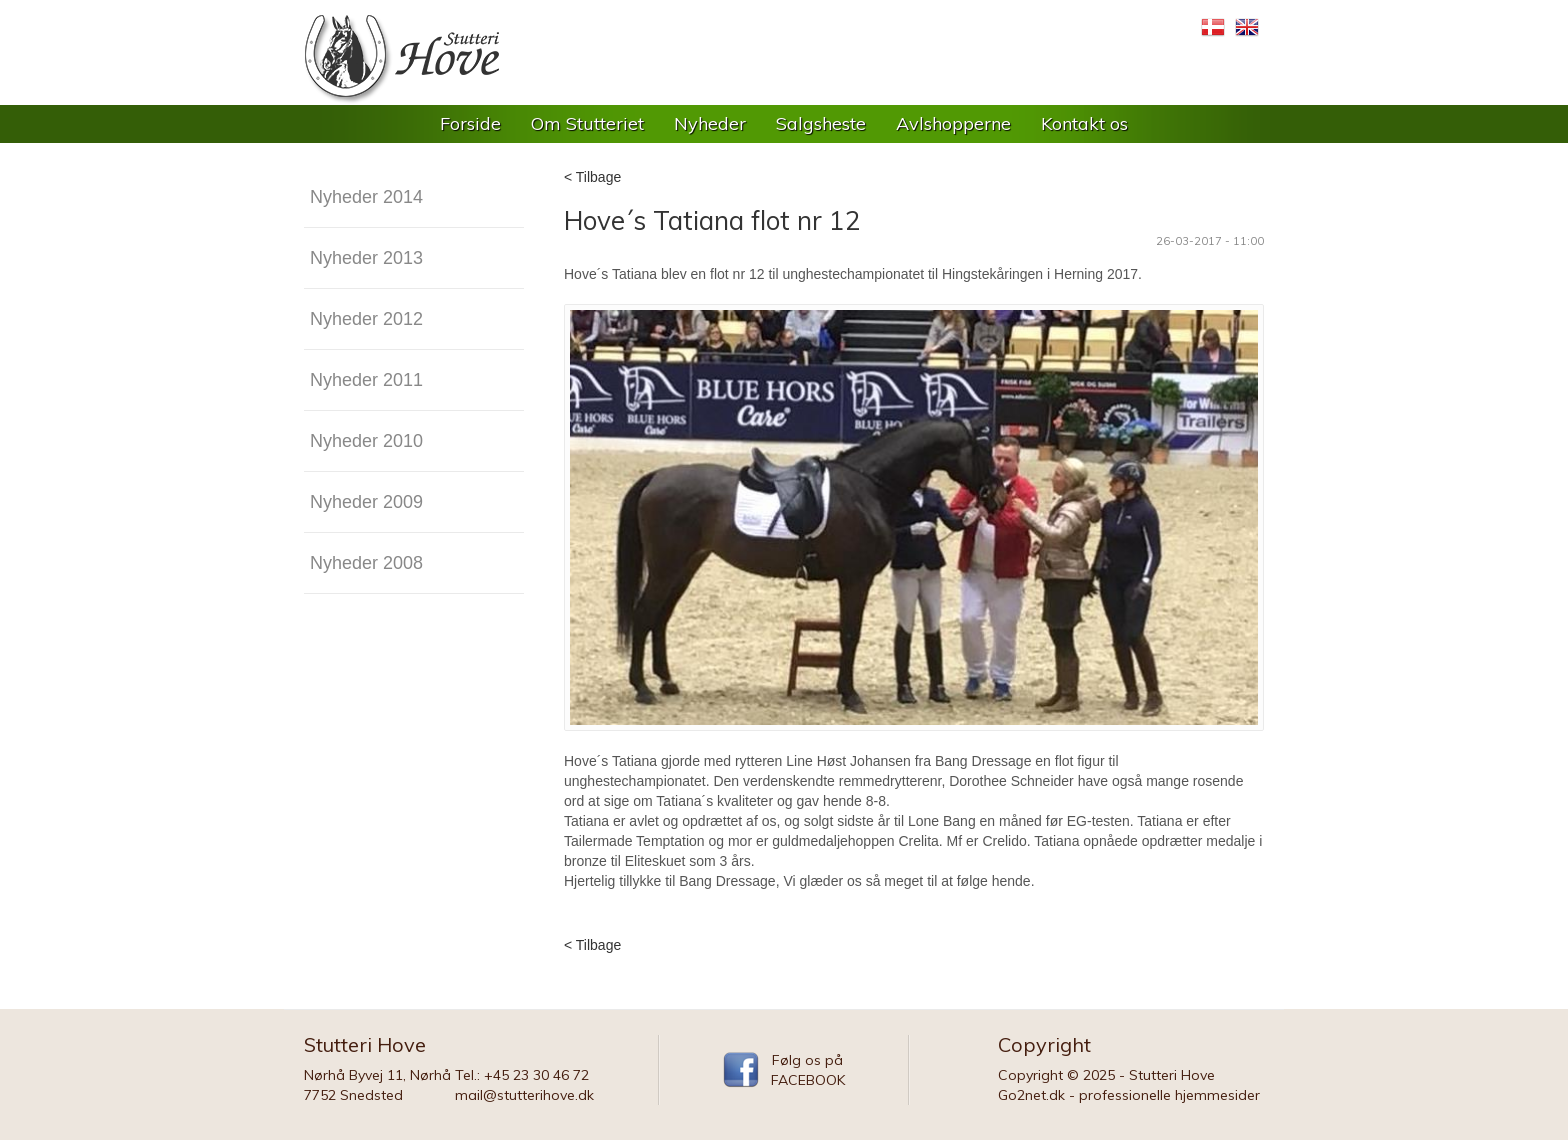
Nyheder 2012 (366, 319)
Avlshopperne (953, 123)
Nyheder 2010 (366, 441)
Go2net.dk (1031, 1095)
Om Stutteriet (587, 123)
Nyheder (710, 123)
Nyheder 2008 (366, 563)
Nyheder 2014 (366, 197)
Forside (470, 123)
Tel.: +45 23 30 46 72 (522, 1075)
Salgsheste (821, 123)
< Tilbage (592, 177)
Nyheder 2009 (366, 502)
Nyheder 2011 (366, 380)
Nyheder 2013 (366, 258)
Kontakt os (1084, 123)
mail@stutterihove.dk (524, 1095)
